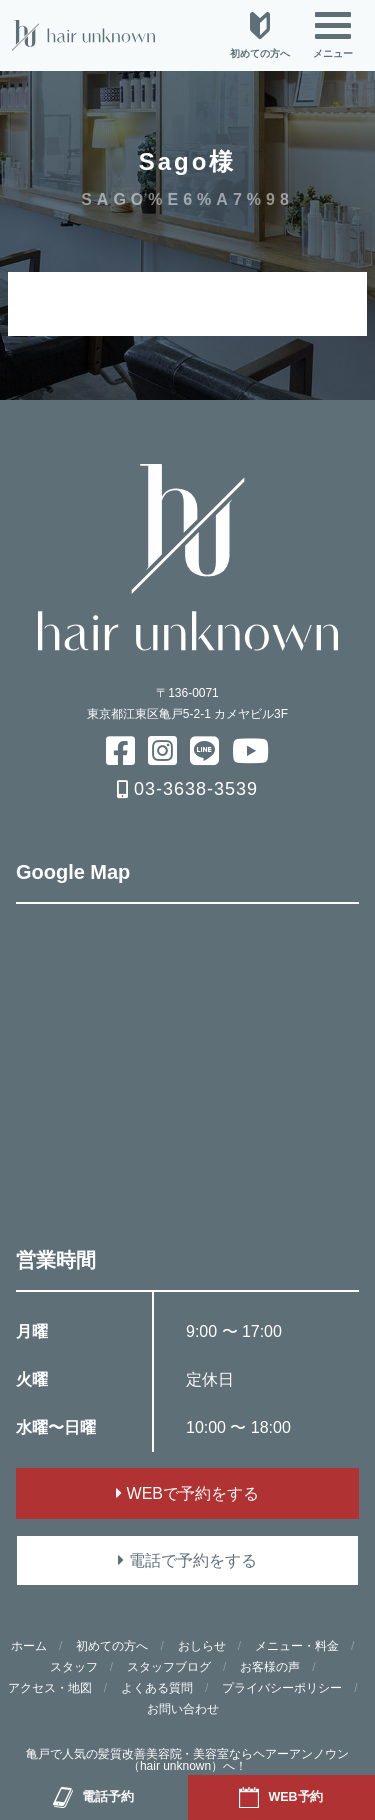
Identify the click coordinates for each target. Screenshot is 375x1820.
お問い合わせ (183, 1709)
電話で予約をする (187, 1560)
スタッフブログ (169, 1667)
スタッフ (74, 1667)
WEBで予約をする (187, 1493)
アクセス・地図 (50, 1688)
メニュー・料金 (297, 1646)
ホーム (29, 1646)
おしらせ (202, 1646)
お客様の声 (270, 1667)
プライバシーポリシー (282, 1688)
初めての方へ (112, 1646)
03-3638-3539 (187, 789)
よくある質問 (157, 1688)
